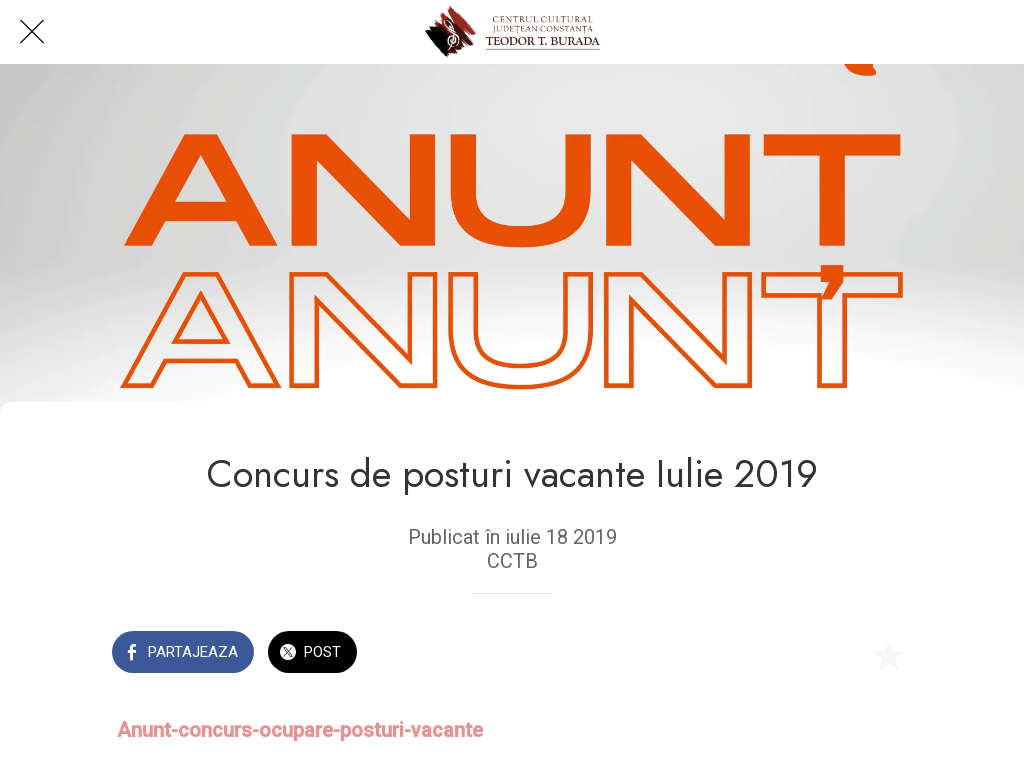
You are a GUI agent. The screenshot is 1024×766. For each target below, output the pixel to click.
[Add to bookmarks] (888, 654)
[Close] (32, 32)
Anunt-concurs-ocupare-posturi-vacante (300, 730)
